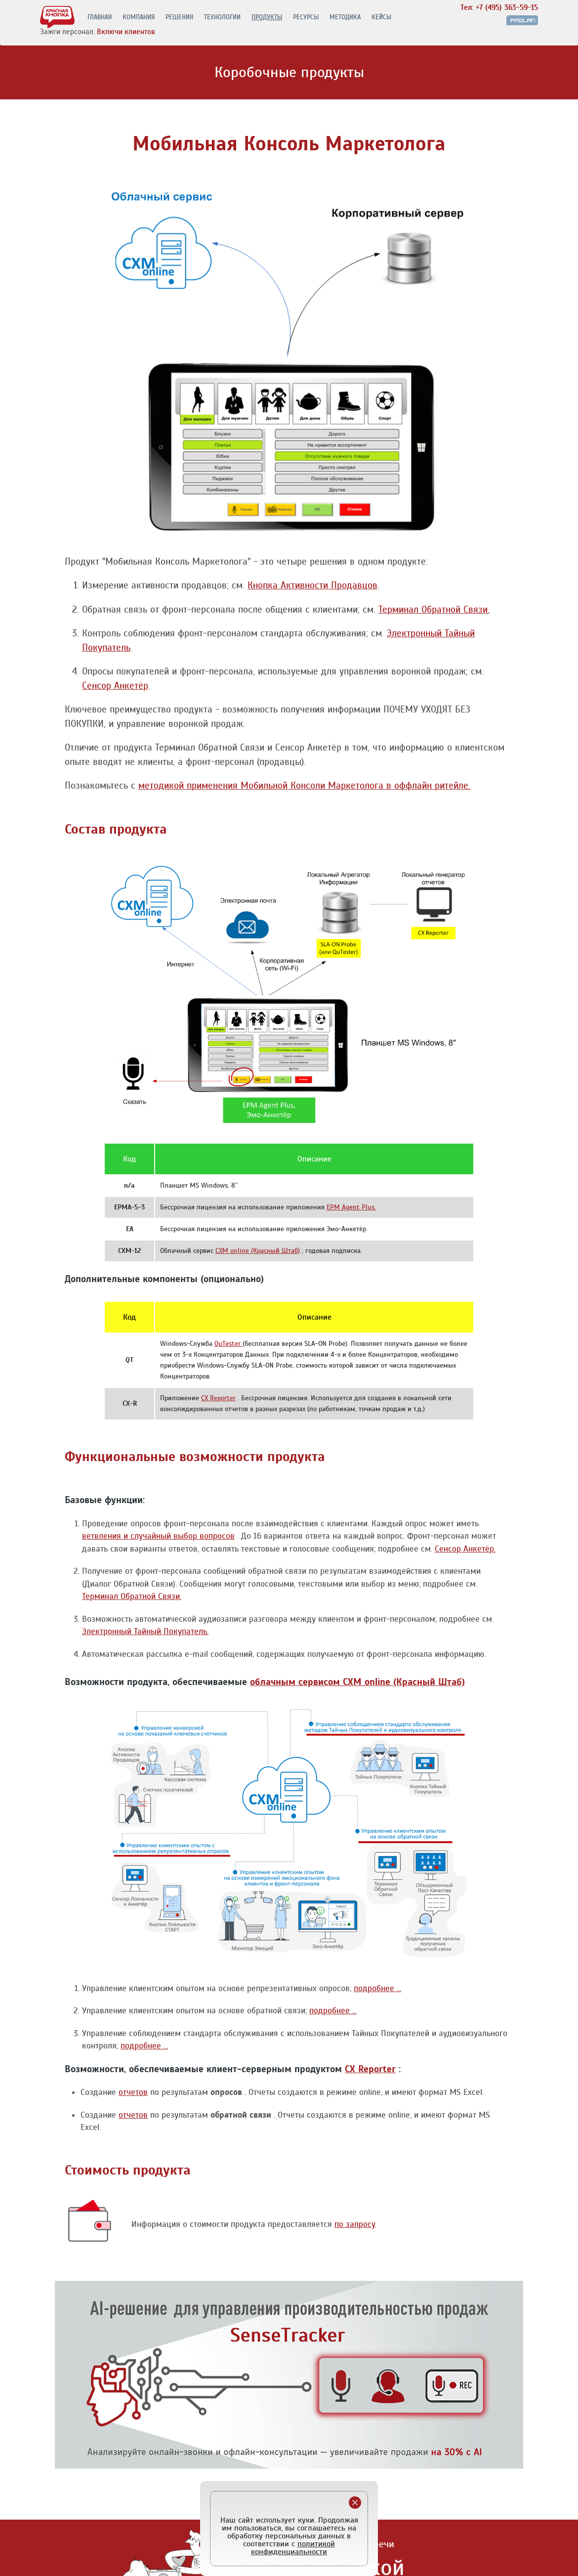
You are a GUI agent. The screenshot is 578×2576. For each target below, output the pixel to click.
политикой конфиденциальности (293, 2548)
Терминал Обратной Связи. (434, 609)
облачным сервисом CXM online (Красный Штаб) (357, 1682)
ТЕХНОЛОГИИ (222, 17)
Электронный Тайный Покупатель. (145, 1631)
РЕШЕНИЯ (179, 17)
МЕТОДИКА (345, 17)
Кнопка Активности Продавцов (312, 585)
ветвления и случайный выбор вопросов (158, 1536)
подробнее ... (377, 1988)
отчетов (133, 2092)
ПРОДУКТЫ (266, 17)
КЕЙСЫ (381, 17)
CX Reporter (218, 1398)
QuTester (228, 1343)
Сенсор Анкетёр (115, 685)
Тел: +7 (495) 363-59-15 (499, 7)
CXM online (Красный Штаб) (257, 1250)
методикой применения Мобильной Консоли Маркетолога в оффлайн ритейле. (304, 785)
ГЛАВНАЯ (99, 17)
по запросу (354, 2224)
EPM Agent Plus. (351, 1207)
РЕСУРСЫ (306, 17)
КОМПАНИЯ (139, 17)
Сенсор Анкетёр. (465, 1549)
